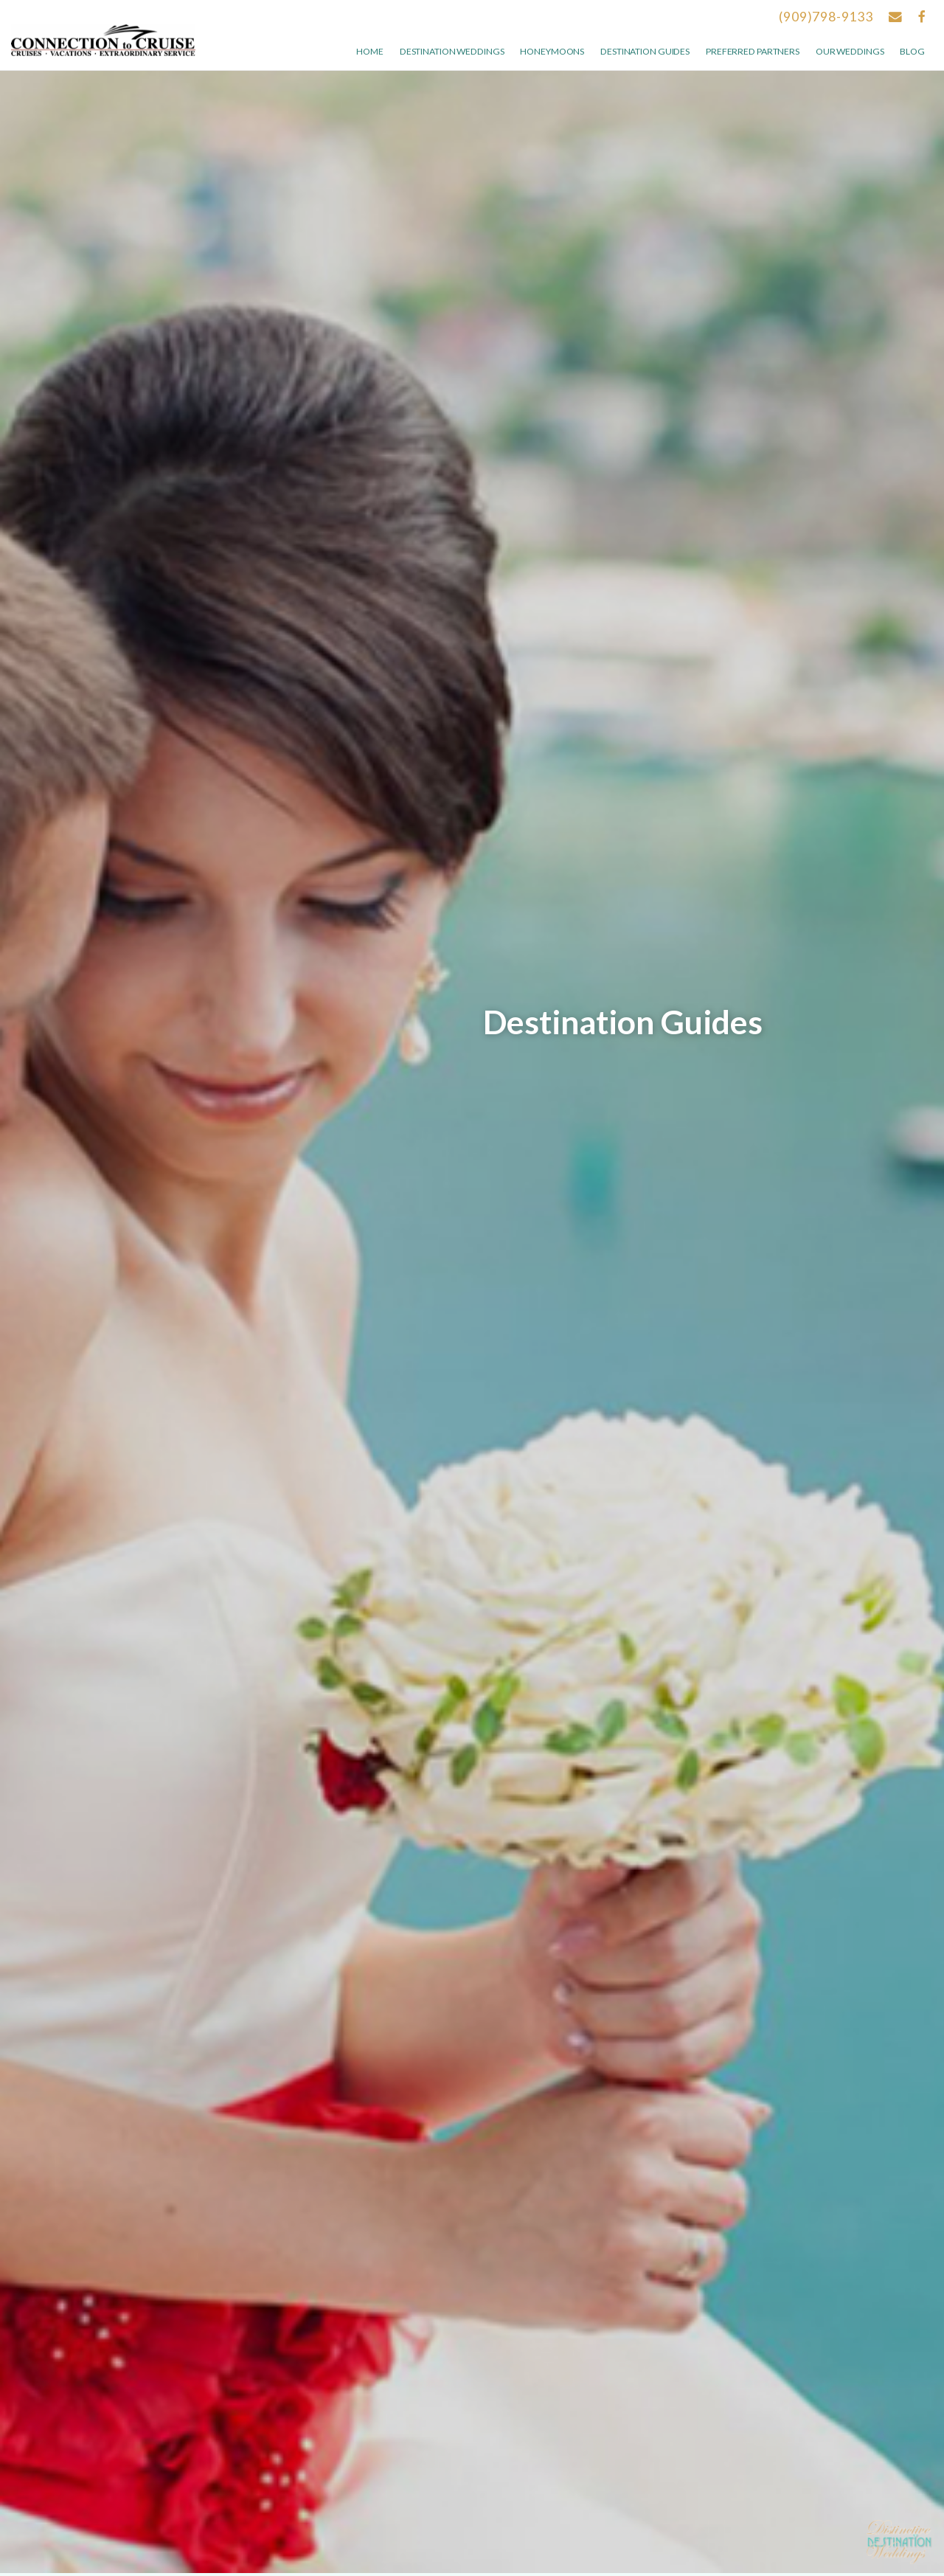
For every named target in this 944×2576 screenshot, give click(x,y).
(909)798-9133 (825, 16)
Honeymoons (552, 51)
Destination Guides (645, 51)
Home (370, 51)
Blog (912, 51)
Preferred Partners (752, 51)
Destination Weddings (452, 51)
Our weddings (850, 51)
